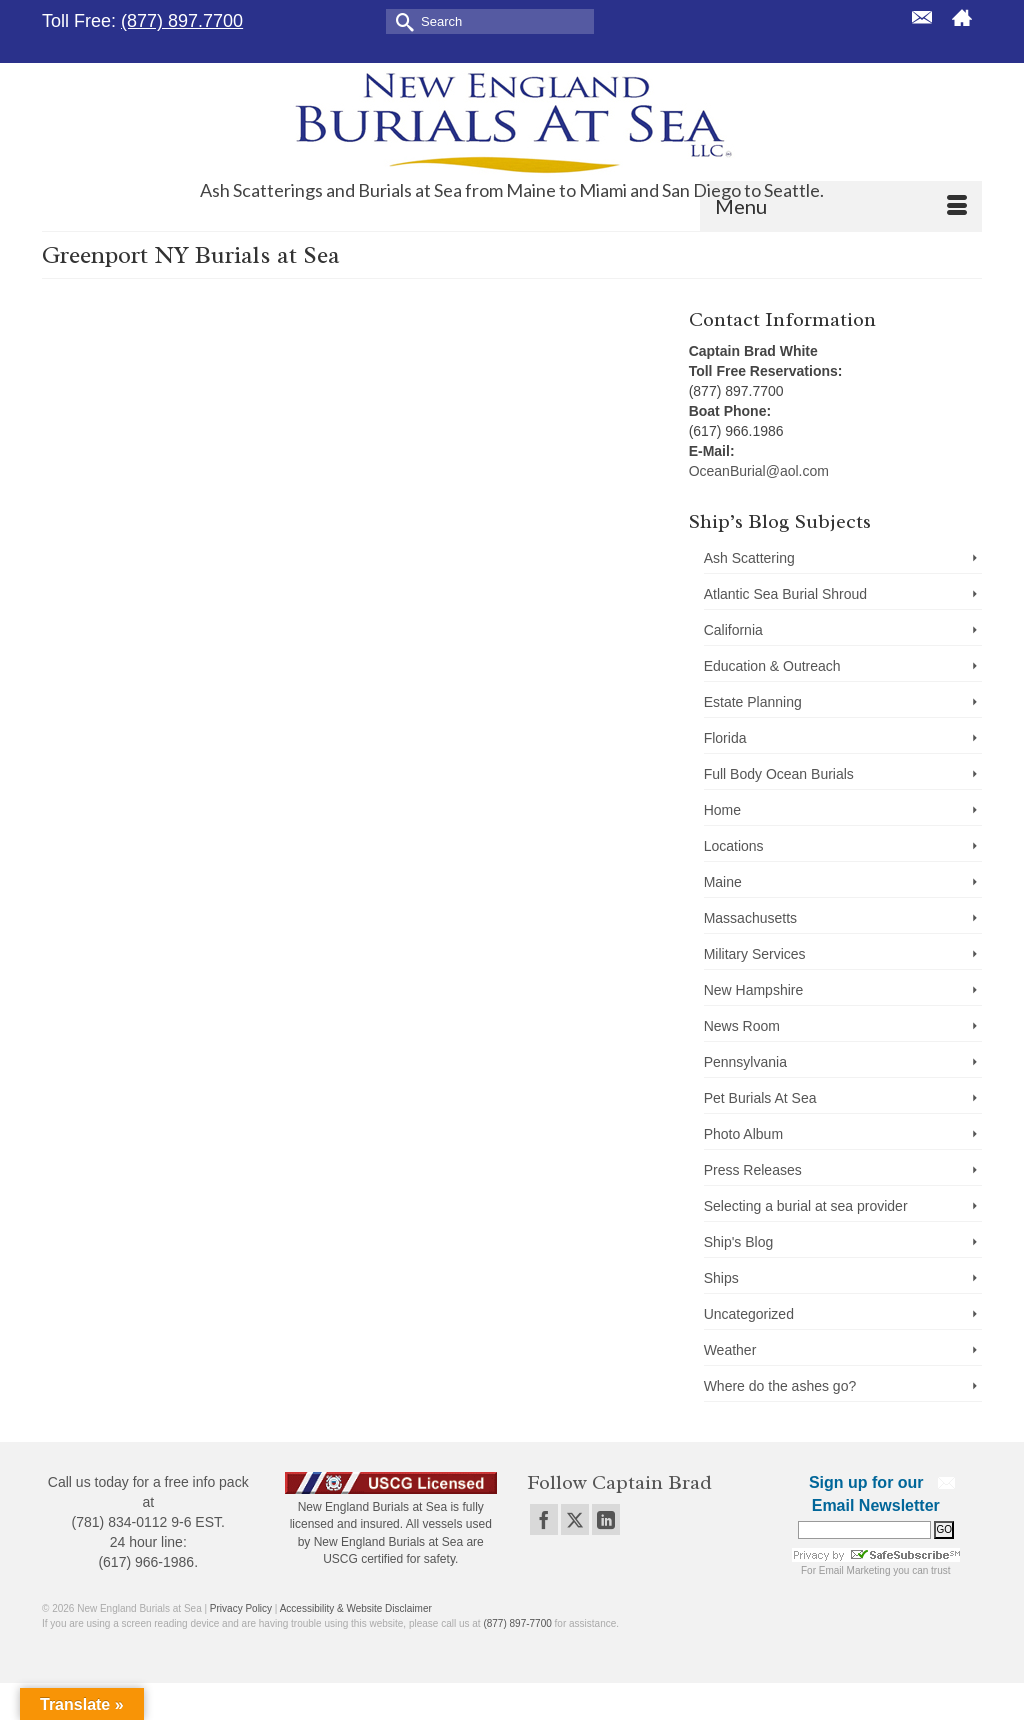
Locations (734, 846)
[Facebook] (544, 1519)
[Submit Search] (401, 20)
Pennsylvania (745, 1062)
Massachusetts (750, 918)
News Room (742, 1026)
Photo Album (743, 1134)
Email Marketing (855, 1570)
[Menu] (841, 206)
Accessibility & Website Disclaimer (356, 1608)
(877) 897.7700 (182, 21)
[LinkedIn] (606, 1519)
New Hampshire (754, 990)
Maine (723, 882)
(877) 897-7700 (517, 1623)
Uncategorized (749, 1314)
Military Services (755, 954)
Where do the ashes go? (780, 1386)
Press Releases (753, 1170)
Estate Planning (753, 702)
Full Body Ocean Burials (779, 774)
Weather (730, 1350)
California (733, 630)
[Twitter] (575, 1519)
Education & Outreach (772, 666)
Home (722, 810)
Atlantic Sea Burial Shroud (785, 594)
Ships (721, 1278)
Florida (725, 738)
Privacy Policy (241, 1608)
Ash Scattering (749, 558)
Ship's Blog (739, 1242)
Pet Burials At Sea (760, 1098)
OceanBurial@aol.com (759, 471)
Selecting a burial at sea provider (806, 1206)
